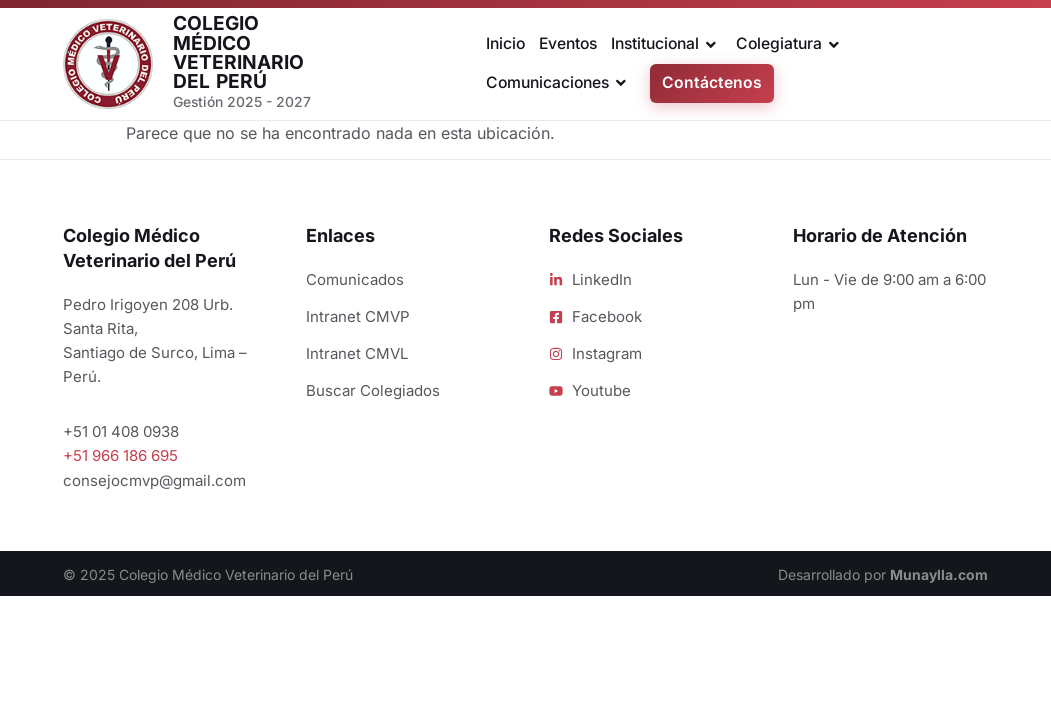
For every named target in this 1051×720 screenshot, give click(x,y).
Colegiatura (791, 45)
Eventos (568, 43)
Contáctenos (712, 82)
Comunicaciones (559, 83)
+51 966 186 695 (120, 455)
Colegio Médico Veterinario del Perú (238, 52)
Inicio (505, 43)
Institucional (667, 45)
